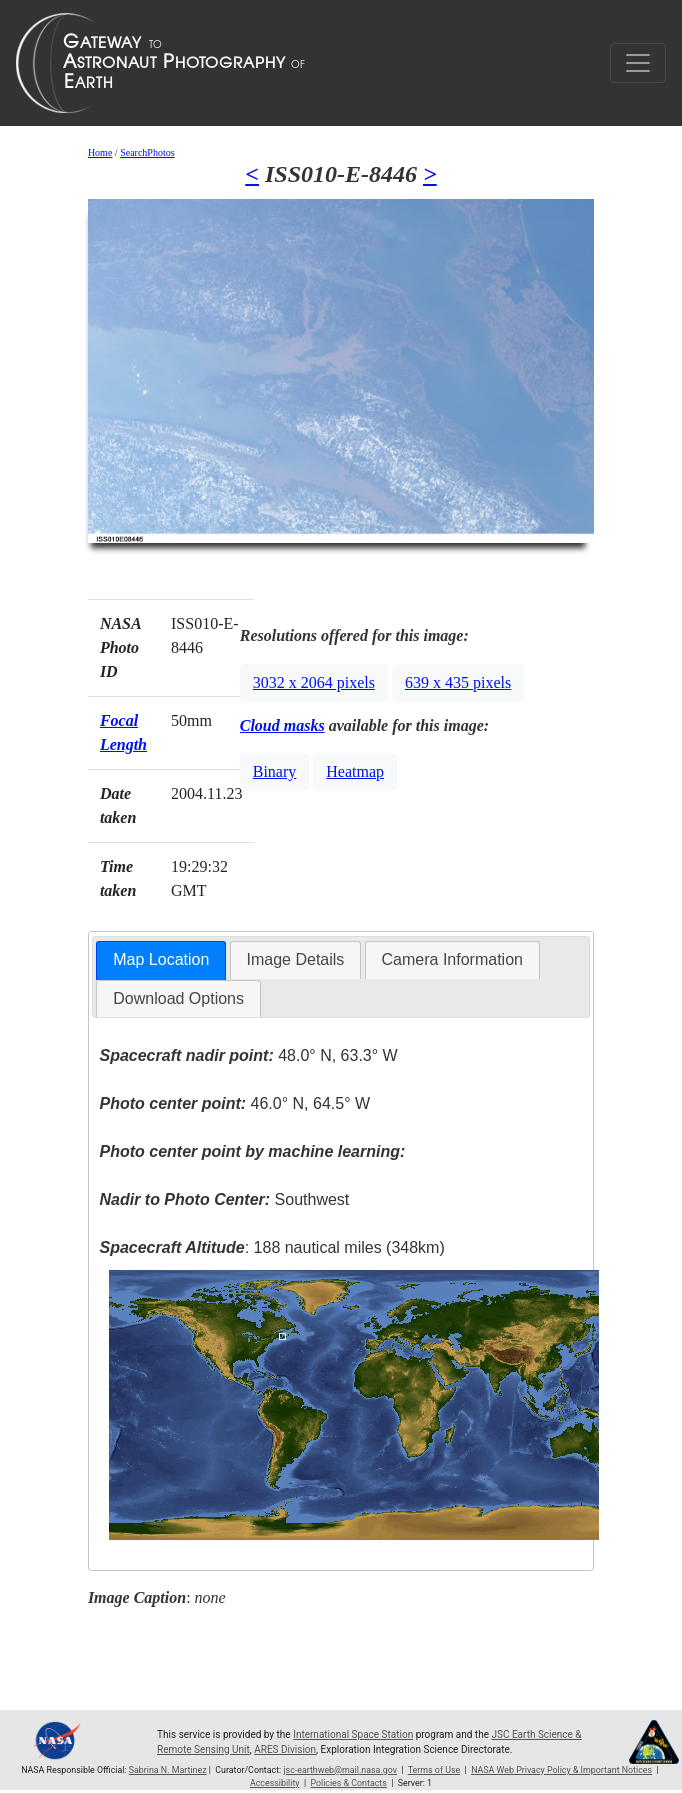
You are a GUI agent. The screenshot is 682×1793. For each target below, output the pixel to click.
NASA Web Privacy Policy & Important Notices (561, 1770)
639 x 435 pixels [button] (458, 682)
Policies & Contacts (348, 1783)
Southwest (224, 1199)
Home (100, 152)
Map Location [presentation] (161, 959)
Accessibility (275, 1783)
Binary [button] (275, 771)
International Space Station (353, 1734)
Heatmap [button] (355, 771)
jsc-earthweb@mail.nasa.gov (340, 1770)
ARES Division (285, 1749)
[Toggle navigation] (638, 63)
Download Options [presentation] (178, 998)
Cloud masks (282, 725)
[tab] (161, 960)
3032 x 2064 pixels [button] (314, 682)
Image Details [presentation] (296, 959)
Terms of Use (434, 1770)
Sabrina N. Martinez (168, 1770)
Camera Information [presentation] (452, 959)
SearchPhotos (147, 152)
